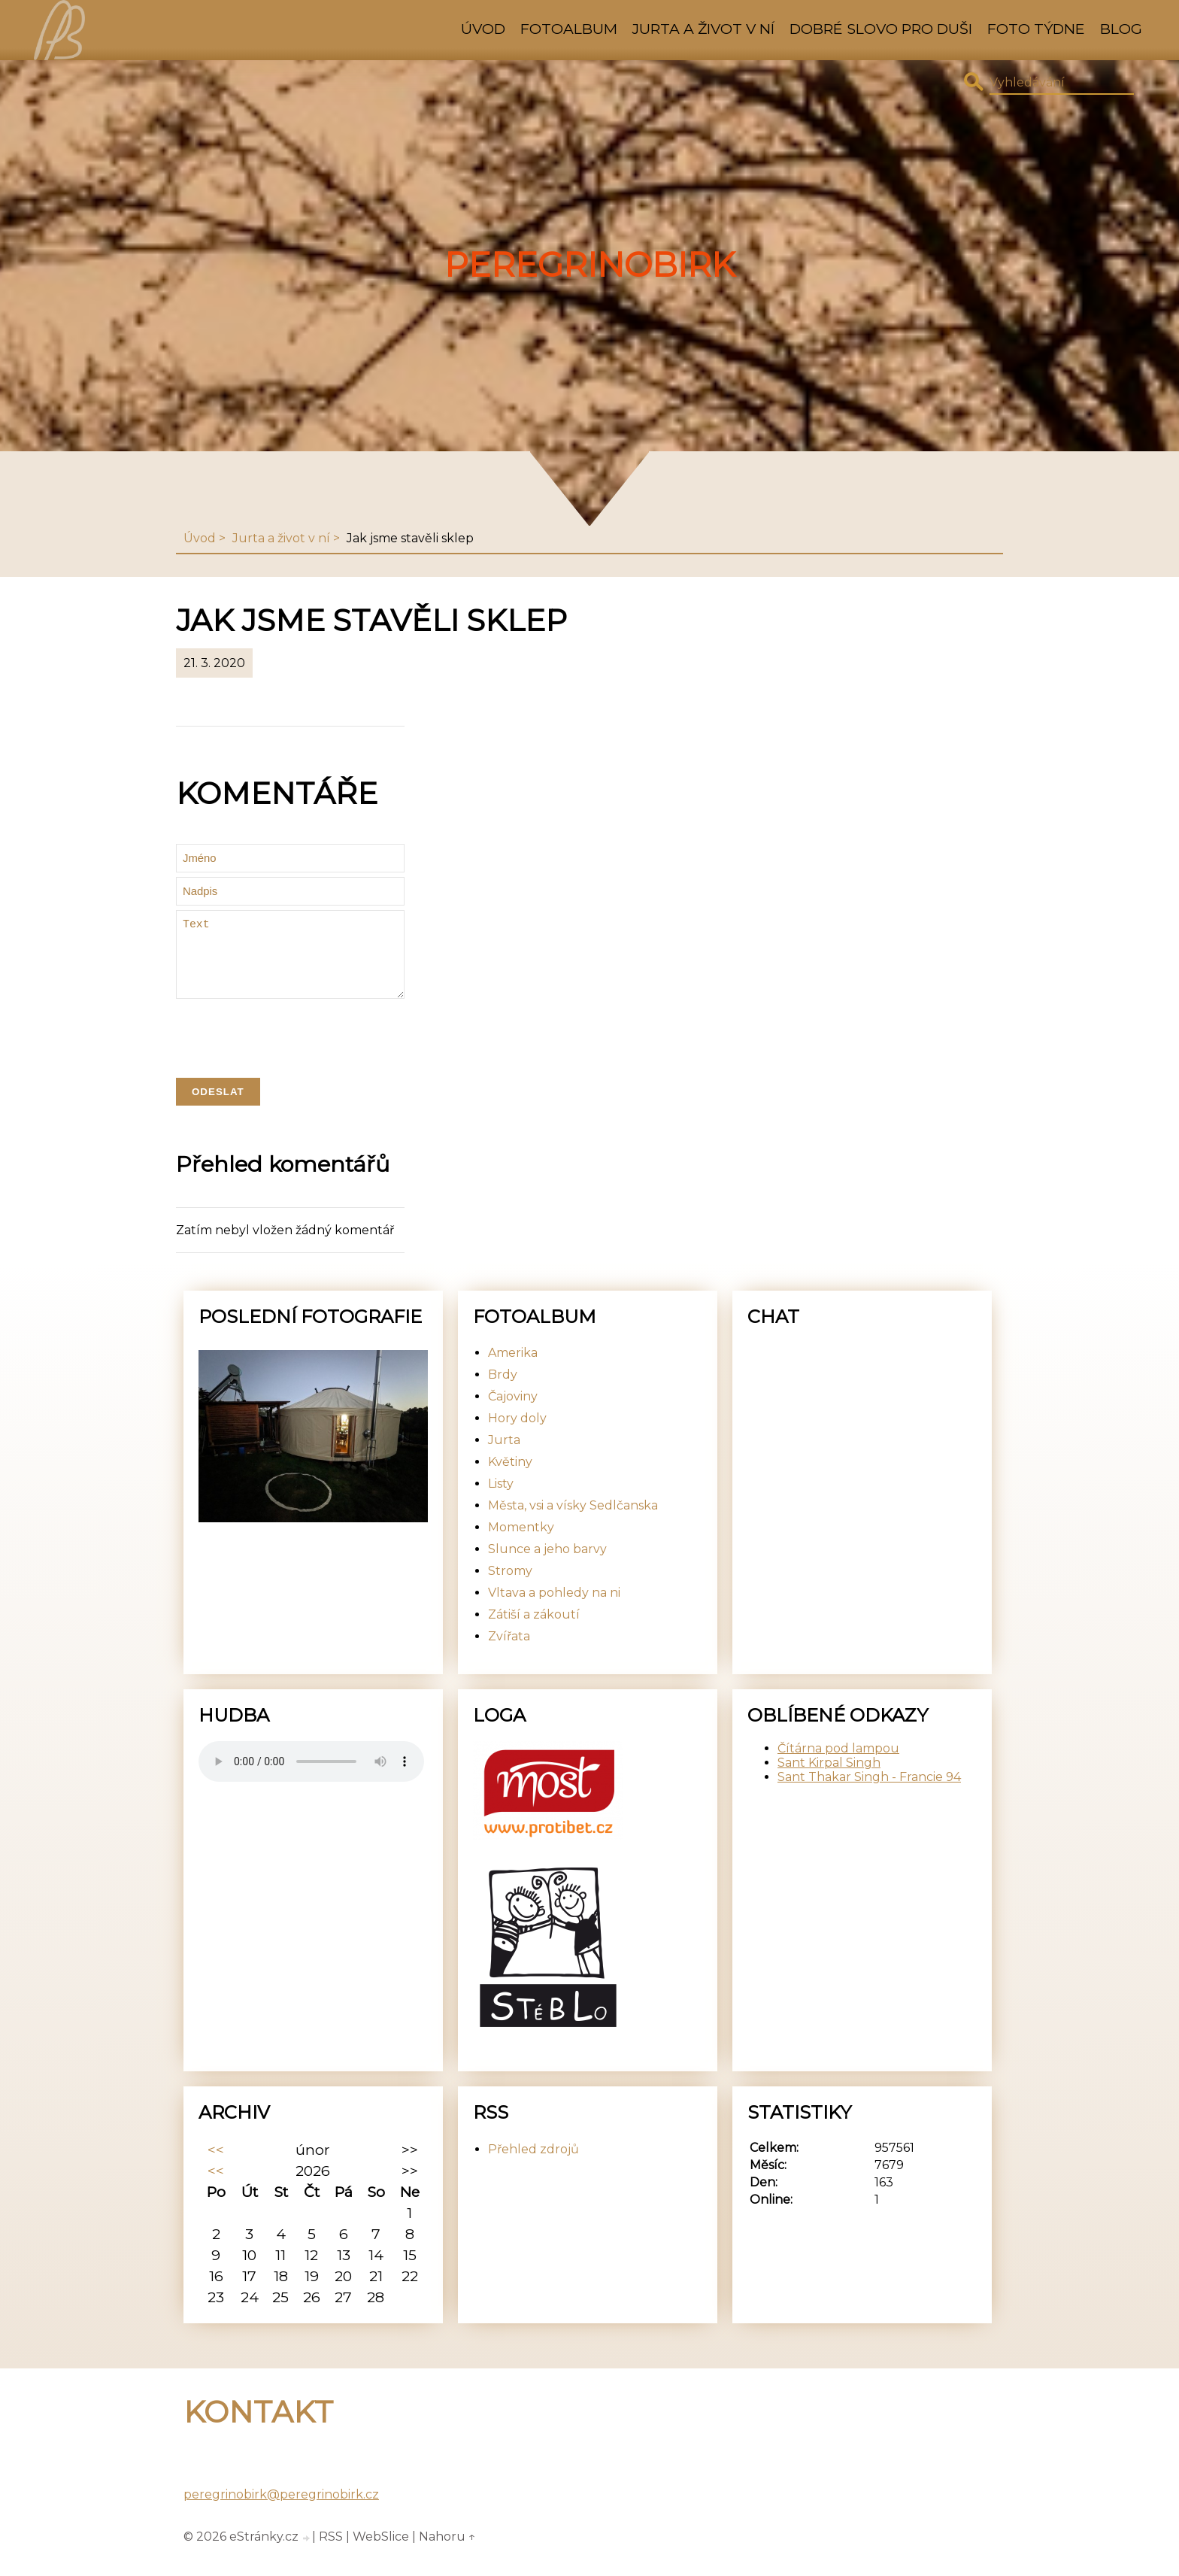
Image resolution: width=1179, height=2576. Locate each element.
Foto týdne (1036, 29)
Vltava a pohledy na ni (554, 1611)
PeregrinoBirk (589, 264)
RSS (331, 2554)
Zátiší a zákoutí (534, 1632)
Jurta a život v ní (703, 29)
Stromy (510, 1589)
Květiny (510, 1480)
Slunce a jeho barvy (547, 1567)
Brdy (502, 1392)
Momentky (521, 1545)
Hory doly (517, 1436)
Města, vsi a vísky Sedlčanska (573, 1523)
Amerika (513, 1371)
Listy (501, 1501)
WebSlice (381, 2554)
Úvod (483, 29)
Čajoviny (513, 1414)
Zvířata (509, 1654)
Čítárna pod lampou (838, 1766)
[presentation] (290, 1055)
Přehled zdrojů (533, 2167)
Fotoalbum (568, 29)
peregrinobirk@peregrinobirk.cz (281, 2512)
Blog (1121, 29)
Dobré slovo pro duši (881, 29)
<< (216, 2168)
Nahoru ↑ (447, 2554)
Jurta (504, 1458)
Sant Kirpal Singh (828, 1780)
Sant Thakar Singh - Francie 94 (869, 1795)
